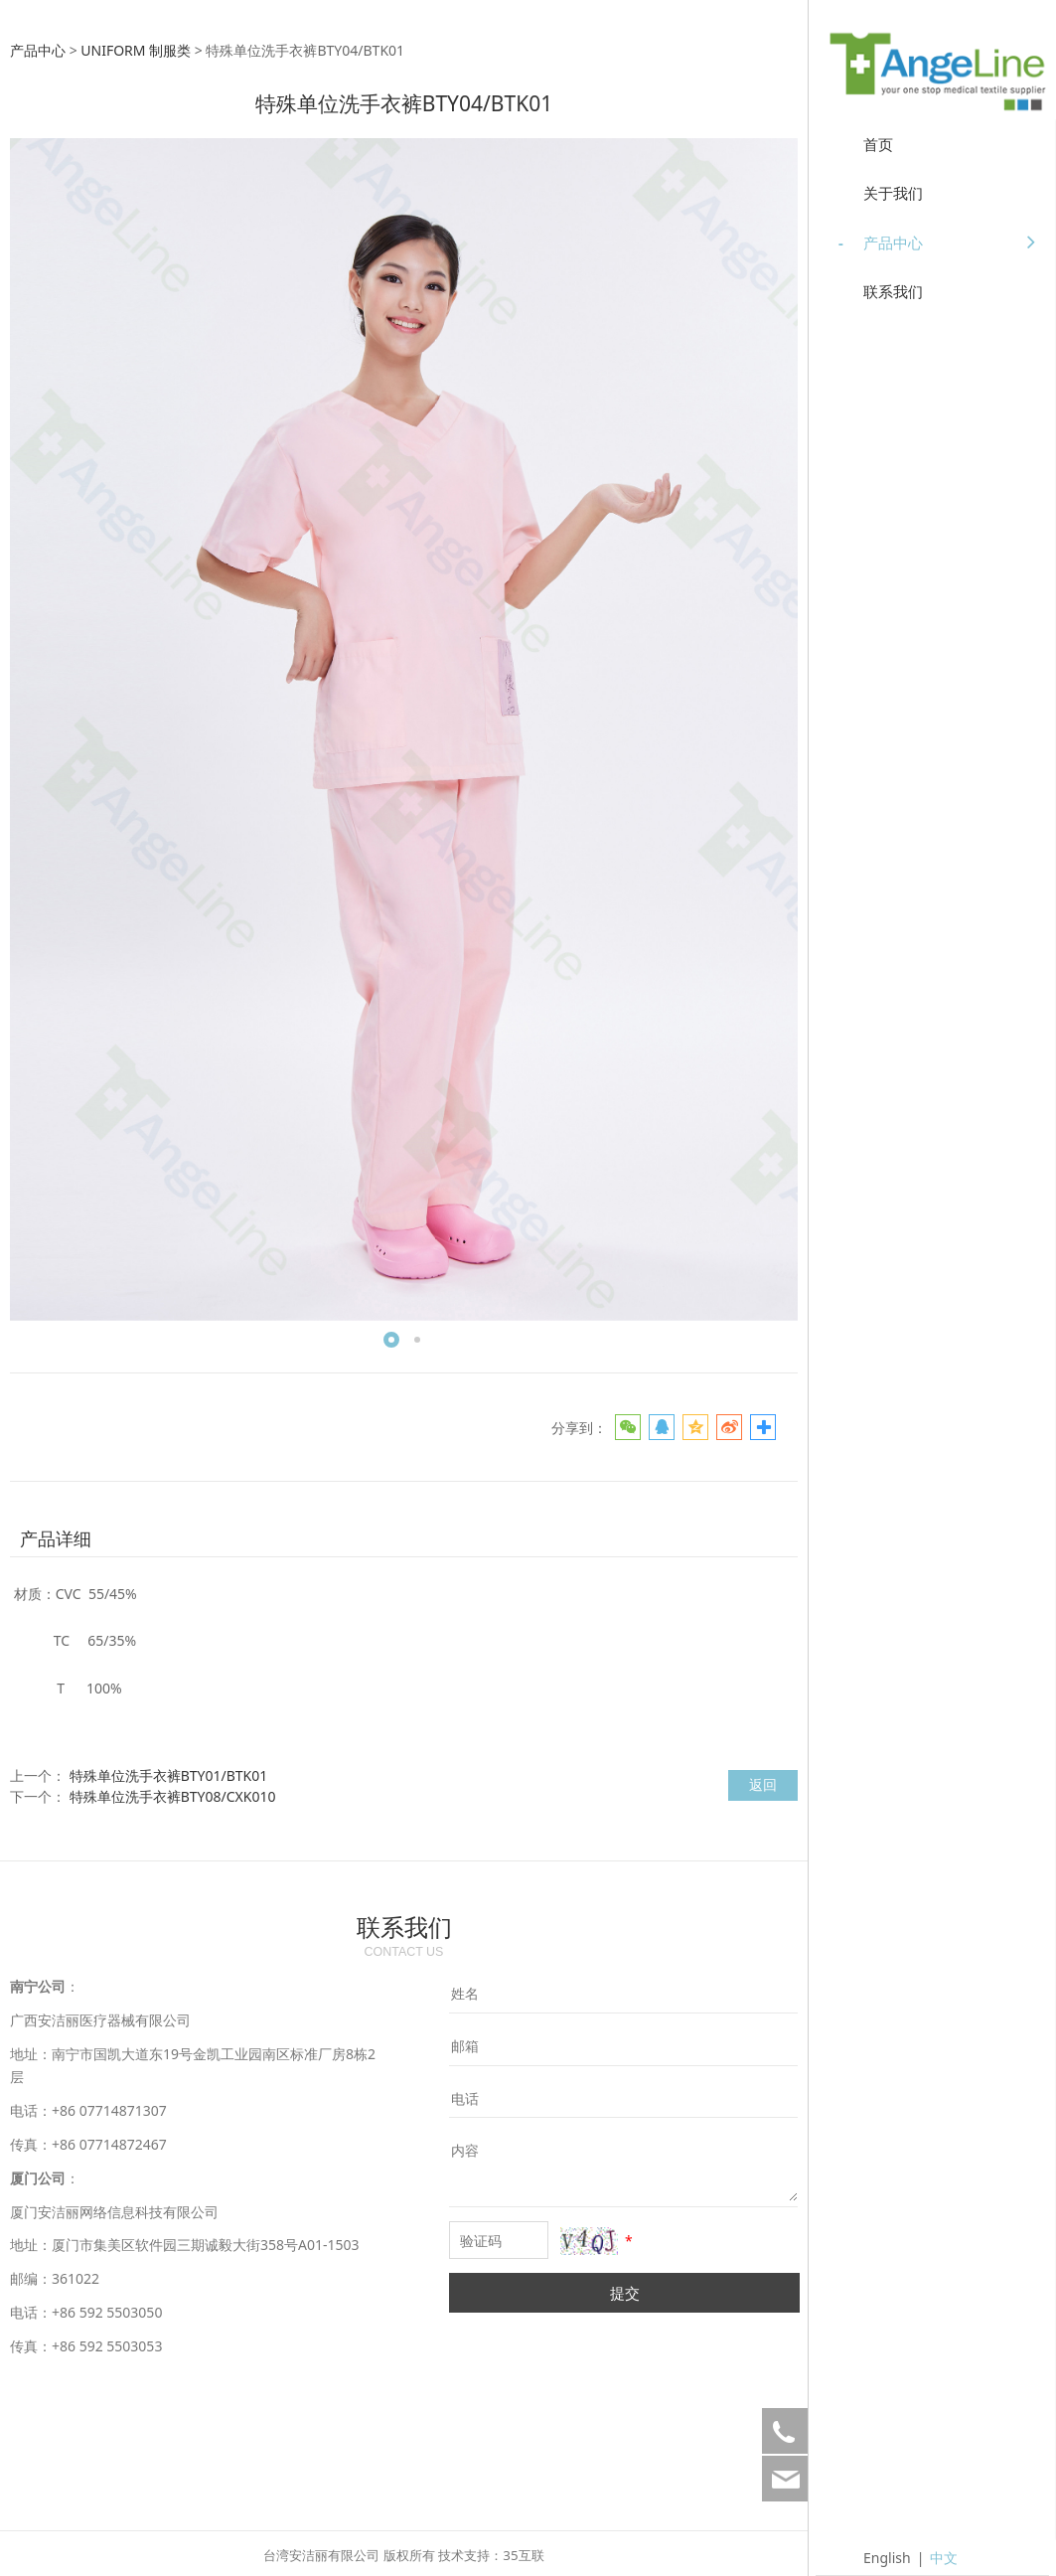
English (887, 2557)
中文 (944, 2557)
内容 (465, 2150)
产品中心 (38, 50)
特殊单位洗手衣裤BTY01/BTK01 (169, 1775)
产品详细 (55, 1538)
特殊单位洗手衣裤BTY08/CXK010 (173, 1796)
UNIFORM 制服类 (135, 50)
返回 (763, 1784)
